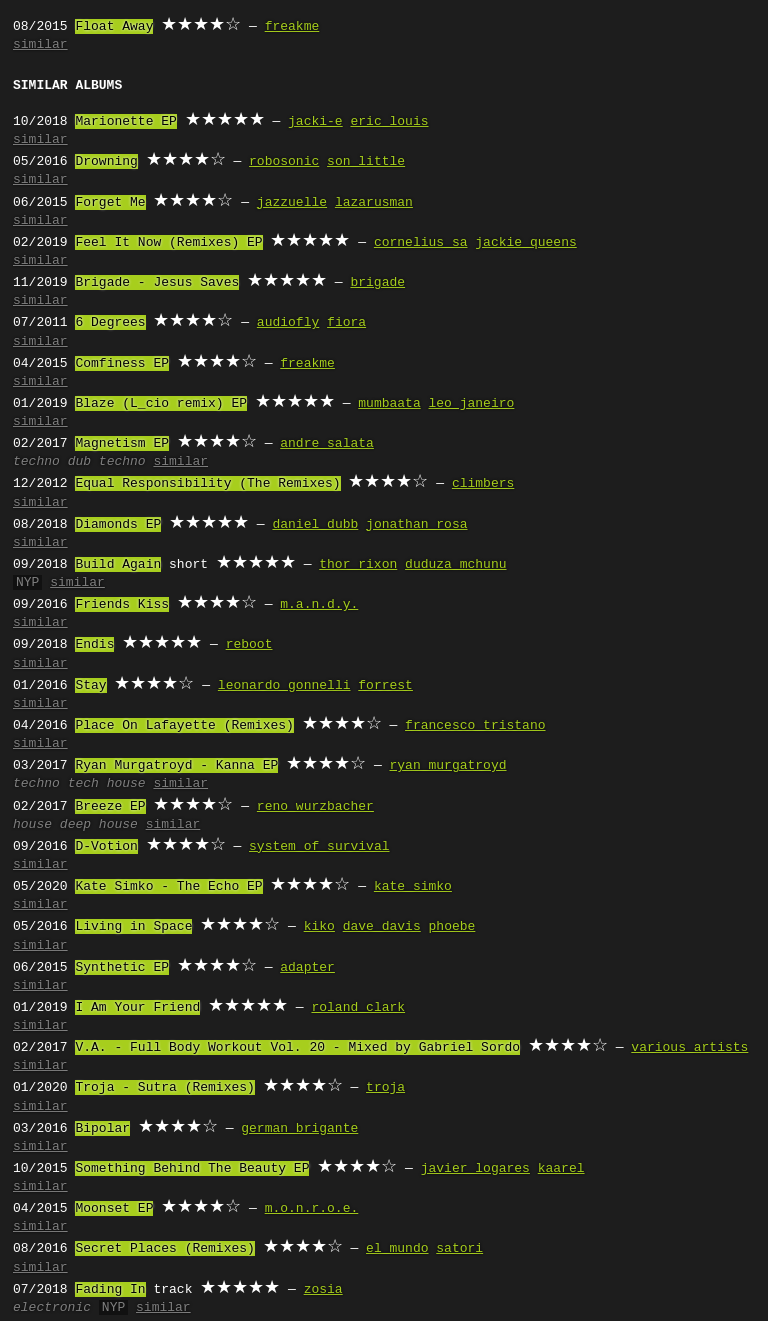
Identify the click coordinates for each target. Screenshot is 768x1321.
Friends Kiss (122, 605)
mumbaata (389, 404)
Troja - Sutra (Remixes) (164, 1088)
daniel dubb (315, 525)
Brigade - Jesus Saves (157, 283)
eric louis (389, 122)
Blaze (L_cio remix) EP (161, 404)
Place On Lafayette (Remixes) (184, 726)
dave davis (382, 927)
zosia (323, 1290)
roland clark (358, 1008)
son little (366, 162)
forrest (385, 686)
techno (36, 462)
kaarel (561, 1169)
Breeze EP (110, 807)
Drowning (106, 162)
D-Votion (106, 847)
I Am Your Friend (137, 1008)
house (32, 825)
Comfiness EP (122, 364)
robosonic (284, 162)
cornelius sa (421, 243)
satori (459, 1249)
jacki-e (315, 122)
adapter (307, 968)
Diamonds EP (118, 525)
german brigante (299, 1129)
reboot (249, 645)
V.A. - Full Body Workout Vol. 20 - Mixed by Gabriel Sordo (297, 1048)
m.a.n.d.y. (319, 605)
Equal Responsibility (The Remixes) (207, 484)
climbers (483, 484)
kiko (319, 927)
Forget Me (110, 203)
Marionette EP (125, 122)
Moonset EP (114, 1209)
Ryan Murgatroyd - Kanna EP (176, 766)
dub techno (107, 462)
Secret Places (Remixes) (164, 1249)
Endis (94, 645)
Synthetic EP (122, 968)
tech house (107, 784)
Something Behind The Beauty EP (192, 1169)
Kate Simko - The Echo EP (168, 887)
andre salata (327, 444)
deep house (99, 825)
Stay (90, 686)
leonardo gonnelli (284, 686)
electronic (52, 1308)
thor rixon (358, 565)
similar (40, 45)
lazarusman (374, 203)
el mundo (397, 1249)
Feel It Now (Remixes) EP (168, 243)
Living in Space (133, 927)
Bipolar (102, 1129)
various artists (689, 1048)
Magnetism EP (122, 444)
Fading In (110, 1290)
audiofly (288, 323)
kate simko (413, 887)
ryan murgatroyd (447, 766)
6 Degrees (110, 323)
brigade (377, 283)
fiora (346, 323)
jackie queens (525, 243)
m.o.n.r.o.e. (312, 1209)
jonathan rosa (416, 525)
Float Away (114, 27)
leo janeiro (471, 404)
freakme (292, 27)
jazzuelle (292, 203)
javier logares (475, 1169)
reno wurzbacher (315, 807)
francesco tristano (475, 726)
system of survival (319, 847)
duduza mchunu (455, 565)
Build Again (118, 565)
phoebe (452, 927)
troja (385, 1088)
